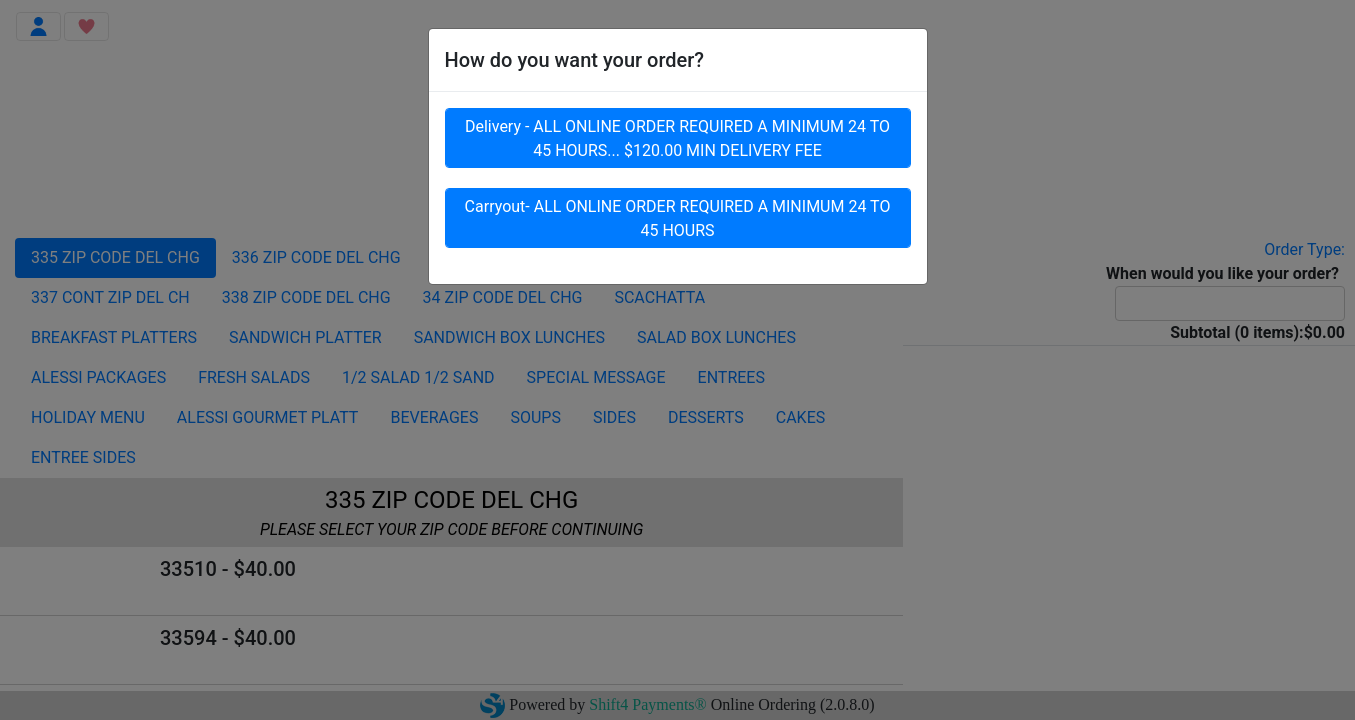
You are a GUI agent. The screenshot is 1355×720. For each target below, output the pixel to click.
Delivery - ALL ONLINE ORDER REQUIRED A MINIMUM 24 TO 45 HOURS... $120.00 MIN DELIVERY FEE (677, 142)
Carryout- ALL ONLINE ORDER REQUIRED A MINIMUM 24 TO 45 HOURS (678, 222)
